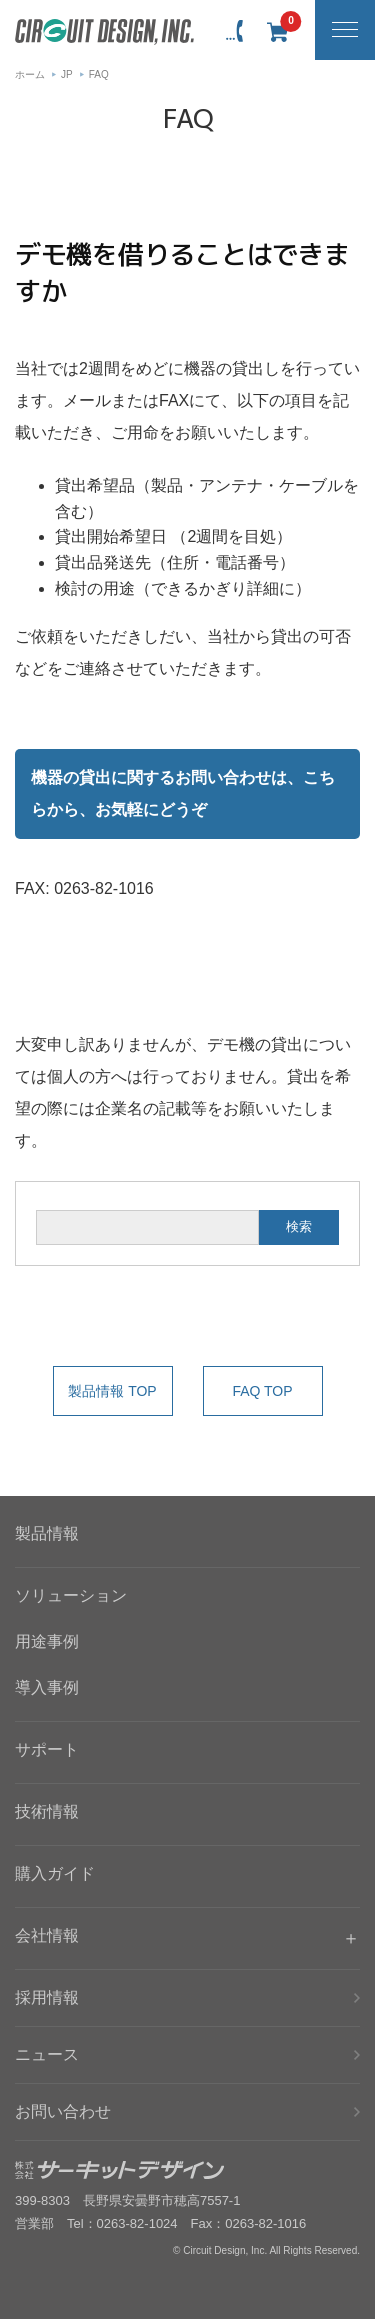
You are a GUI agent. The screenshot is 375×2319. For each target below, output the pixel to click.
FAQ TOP (262, 1391)
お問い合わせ (63, 2111)
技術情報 (47, 1811)
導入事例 (47, 1687)
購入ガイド (55, 1873)
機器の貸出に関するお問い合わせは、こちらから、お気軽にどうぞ (183, 793)
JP (67, 74)
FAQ (99, 74)
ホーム (30, 74)
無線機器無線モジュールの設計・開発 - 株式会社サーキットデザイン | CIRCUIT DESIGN (104, 32)
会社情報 (47, 1935)
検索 (299, 1226)
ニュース (47, 2054)
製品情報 (47, 1533)
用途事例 (47, 1641)
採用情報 (47, 1997)
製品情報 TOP (112, 1391)
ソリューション (71, 1595)
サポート (47, 1749)
